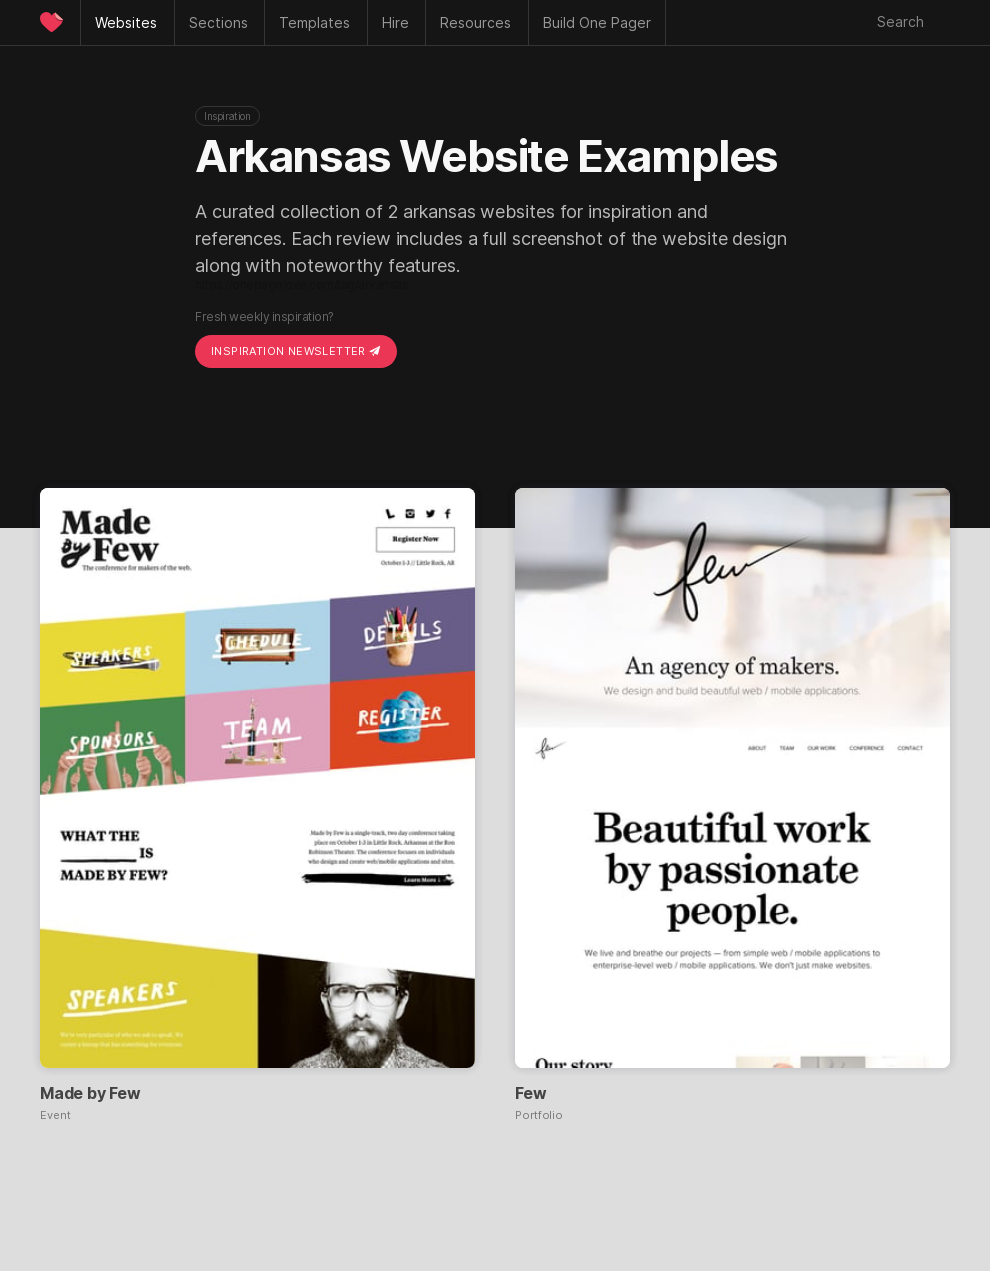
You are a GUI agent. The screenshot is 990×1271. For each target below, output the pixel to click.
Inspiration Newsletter (296, 351)
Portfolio (539, 1115)
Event (55, 1115)
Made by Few (90, 1093)
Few (530, 1093)
